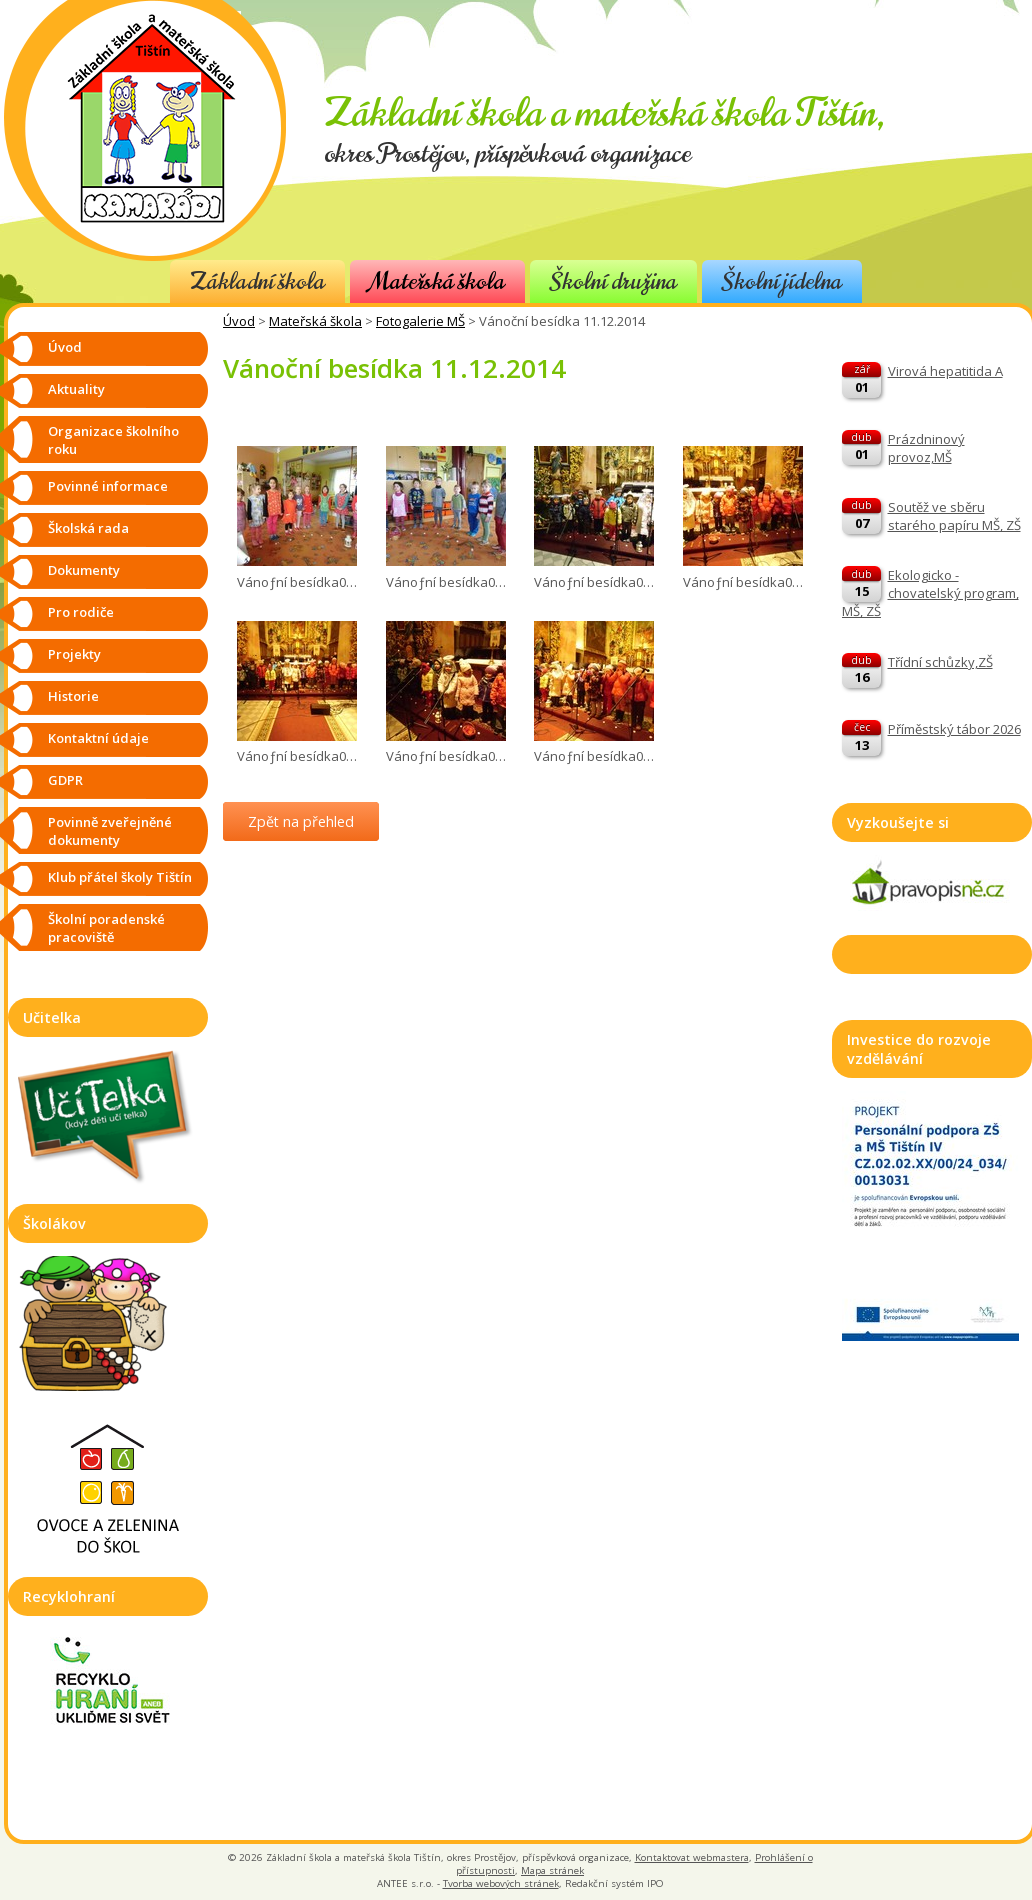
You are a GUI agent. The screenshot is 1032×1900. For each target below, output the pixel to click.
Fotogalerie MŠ (420, 321)
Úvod (239, 321)
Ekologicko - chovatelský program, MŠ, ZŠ (930, 593)
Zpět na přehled (301, 821)
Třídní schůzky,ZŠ (940, 662)
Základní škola (257, 281)
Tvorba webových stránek (501, 1883)
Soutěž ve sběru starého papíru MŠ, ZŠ (954, 516)
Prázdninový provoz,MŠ (926, 448)
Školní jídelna (782, 281)
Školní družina (613, 281)
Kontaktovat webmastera (692, 1857)
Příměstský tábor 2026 (954, 729)
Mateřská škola (437, 281)
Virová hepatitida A (945, 371)
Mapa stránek (552, 1870)
